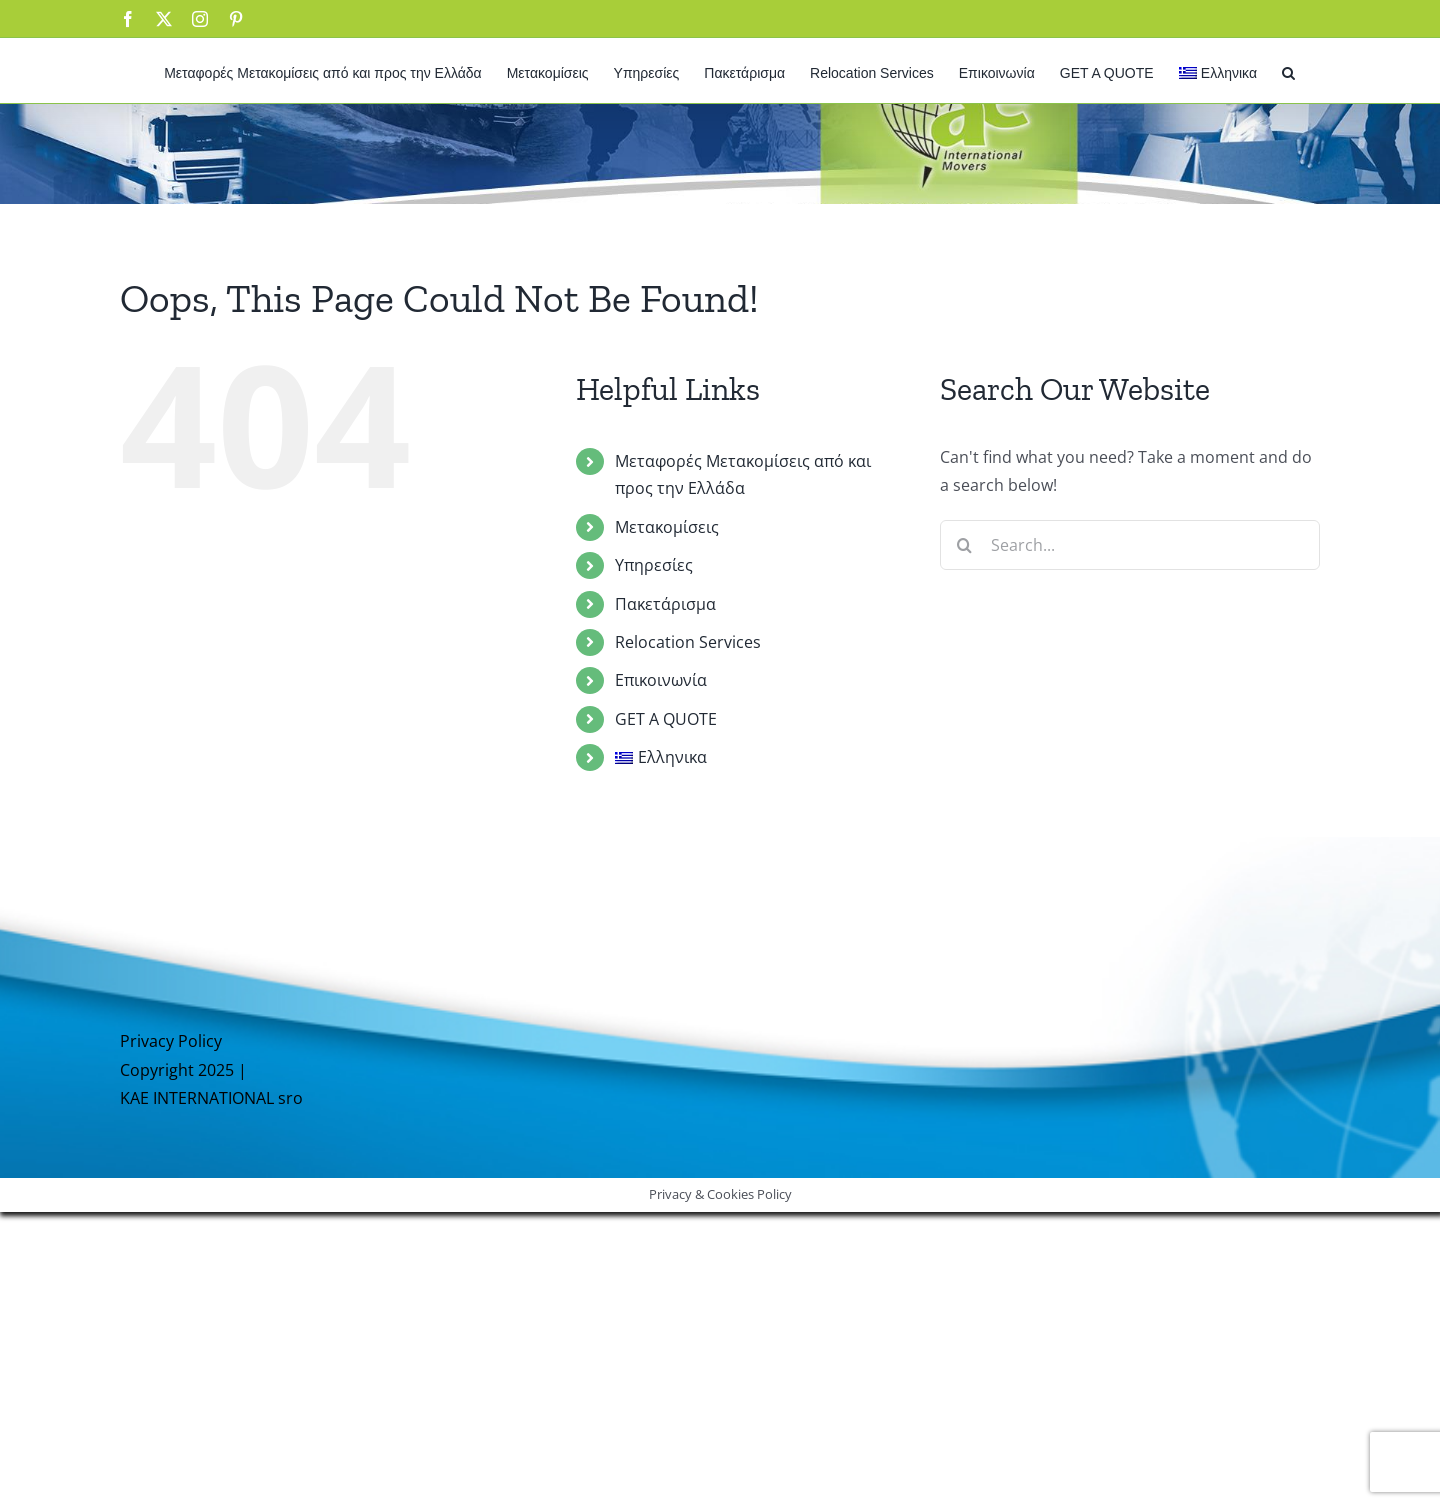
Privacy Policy (171, 1041)
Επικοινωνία (661, 680)
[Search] (965, 545)
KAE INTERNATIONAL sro (211, 1098)
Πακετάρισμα (665, 604)
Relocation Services (688, 642)
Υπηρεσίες (654, 565)
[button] (1288, 70)
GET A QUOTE (666, 719)
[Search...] (1130, 545)
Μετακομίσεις (667, 527)
